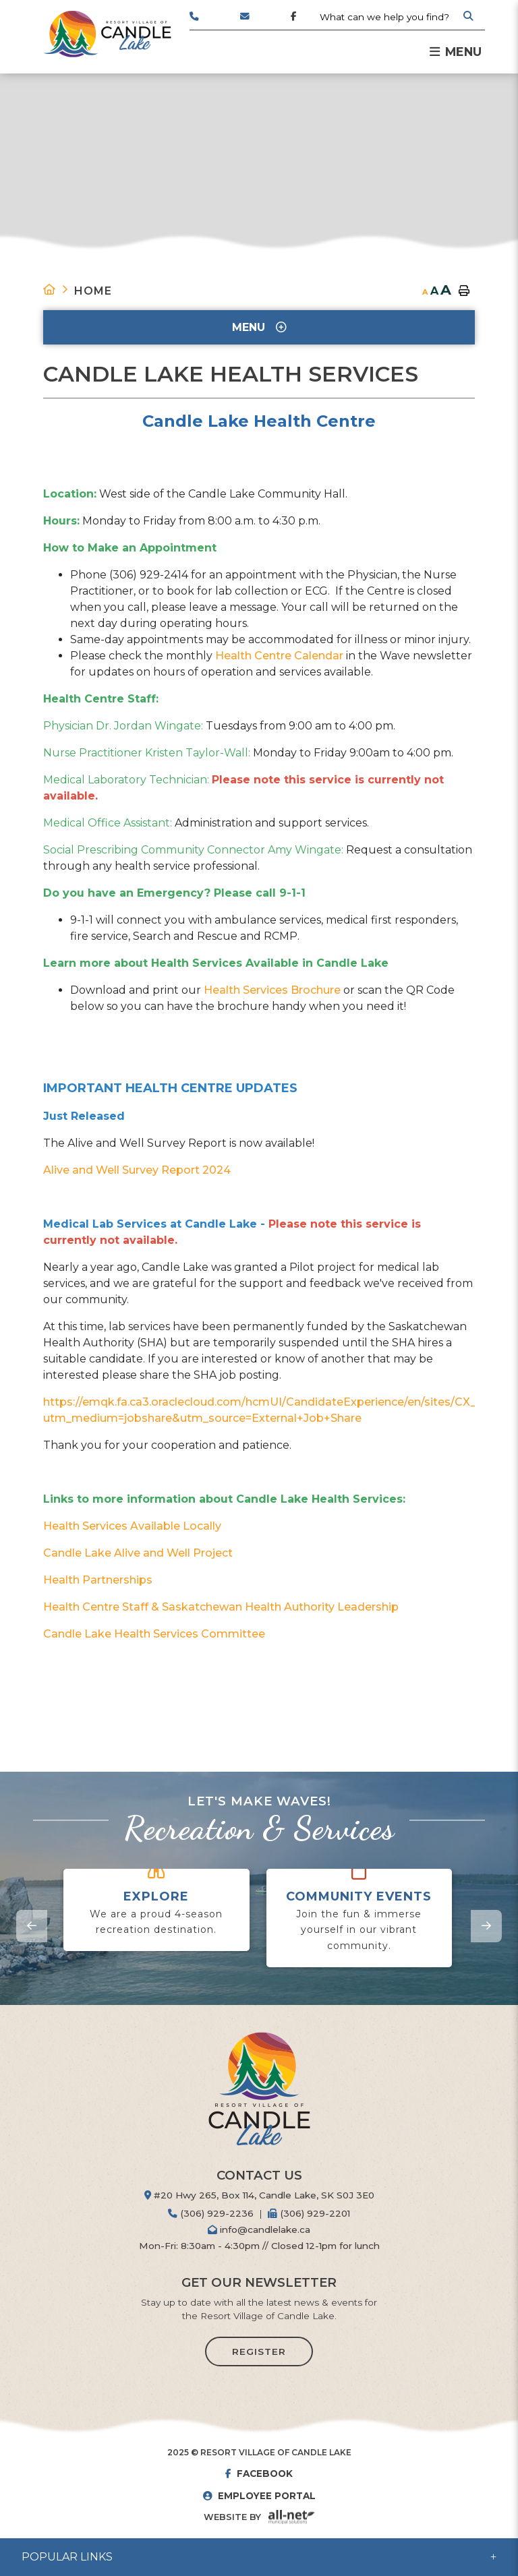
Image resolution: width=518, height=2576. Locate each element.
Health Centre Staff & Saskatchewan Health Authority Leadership (221, 1606)
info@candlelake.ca (259, 2229)
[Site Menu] (259, 327)
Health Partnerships (97, 1580)
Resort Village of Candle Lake (107, 34)
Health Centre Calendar (279, 655)
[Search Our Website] (396, 16)
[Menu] (456, 52)
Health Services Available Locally (132, 1526)
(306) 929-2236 (211, 2213)
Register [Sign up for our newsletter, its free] (259, 2351)
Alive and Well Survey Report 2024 (137, 1170)
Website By (232, 2517)
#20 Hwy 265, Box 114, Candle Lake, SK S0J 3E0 (259, 2195)
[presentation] (31, 1926)
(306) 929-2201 (309, 2213)
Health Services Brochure (272, 990)
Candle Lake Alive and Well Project (138, 1553)
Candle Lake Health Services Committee (154, 1633)
